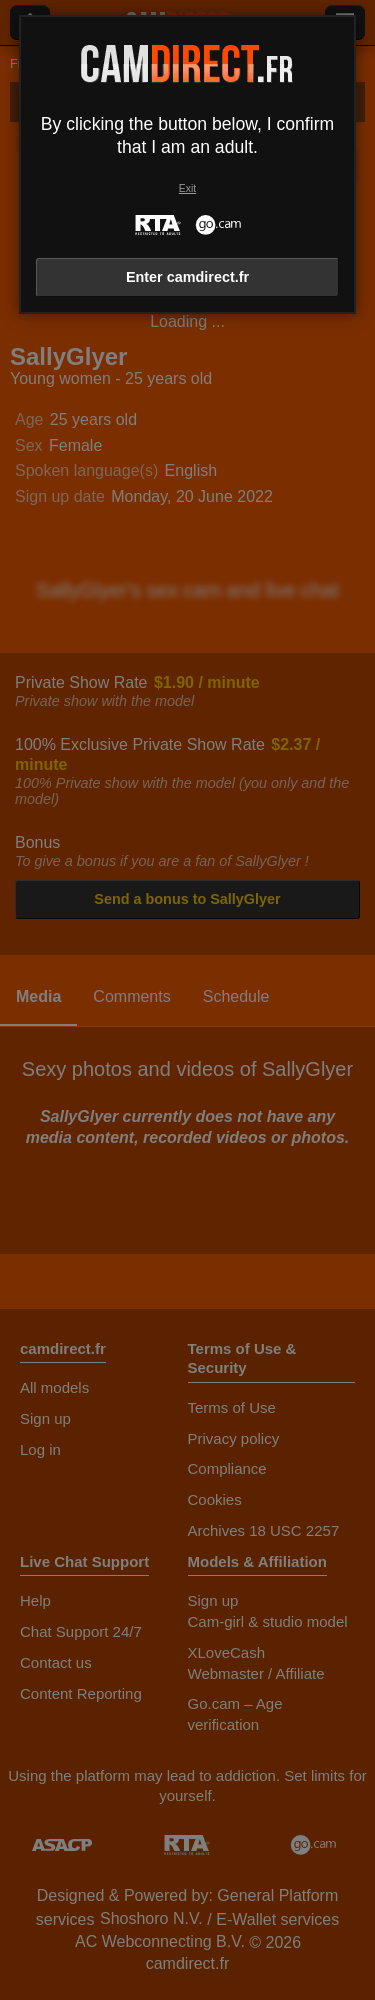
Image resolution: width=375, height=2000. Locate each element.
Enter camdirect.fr (187, 277)
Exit (187, 188)
